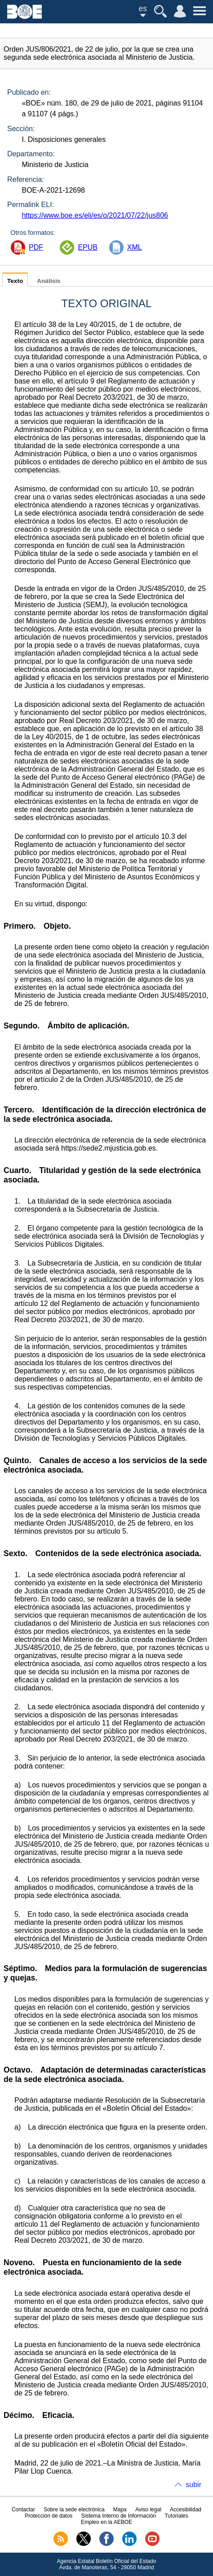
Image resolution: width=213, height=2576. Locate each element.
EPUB (88, 247)
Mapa (120, 2509)
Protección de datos (48, 2516)
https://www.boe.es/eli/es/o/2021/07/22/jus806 (95, 215)
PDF (36, 247)
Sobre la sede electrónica (74, 2509)
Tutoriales (176, 2516)
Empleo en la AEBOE (106, 2522)
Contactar (23, 2509)
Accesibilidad (185, 2509)
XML (134, 247)
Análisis (48, 281)
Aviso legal (148, 2509)
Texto (15, 281)
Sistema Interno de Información (118, 2516)
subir (193, 2484)
